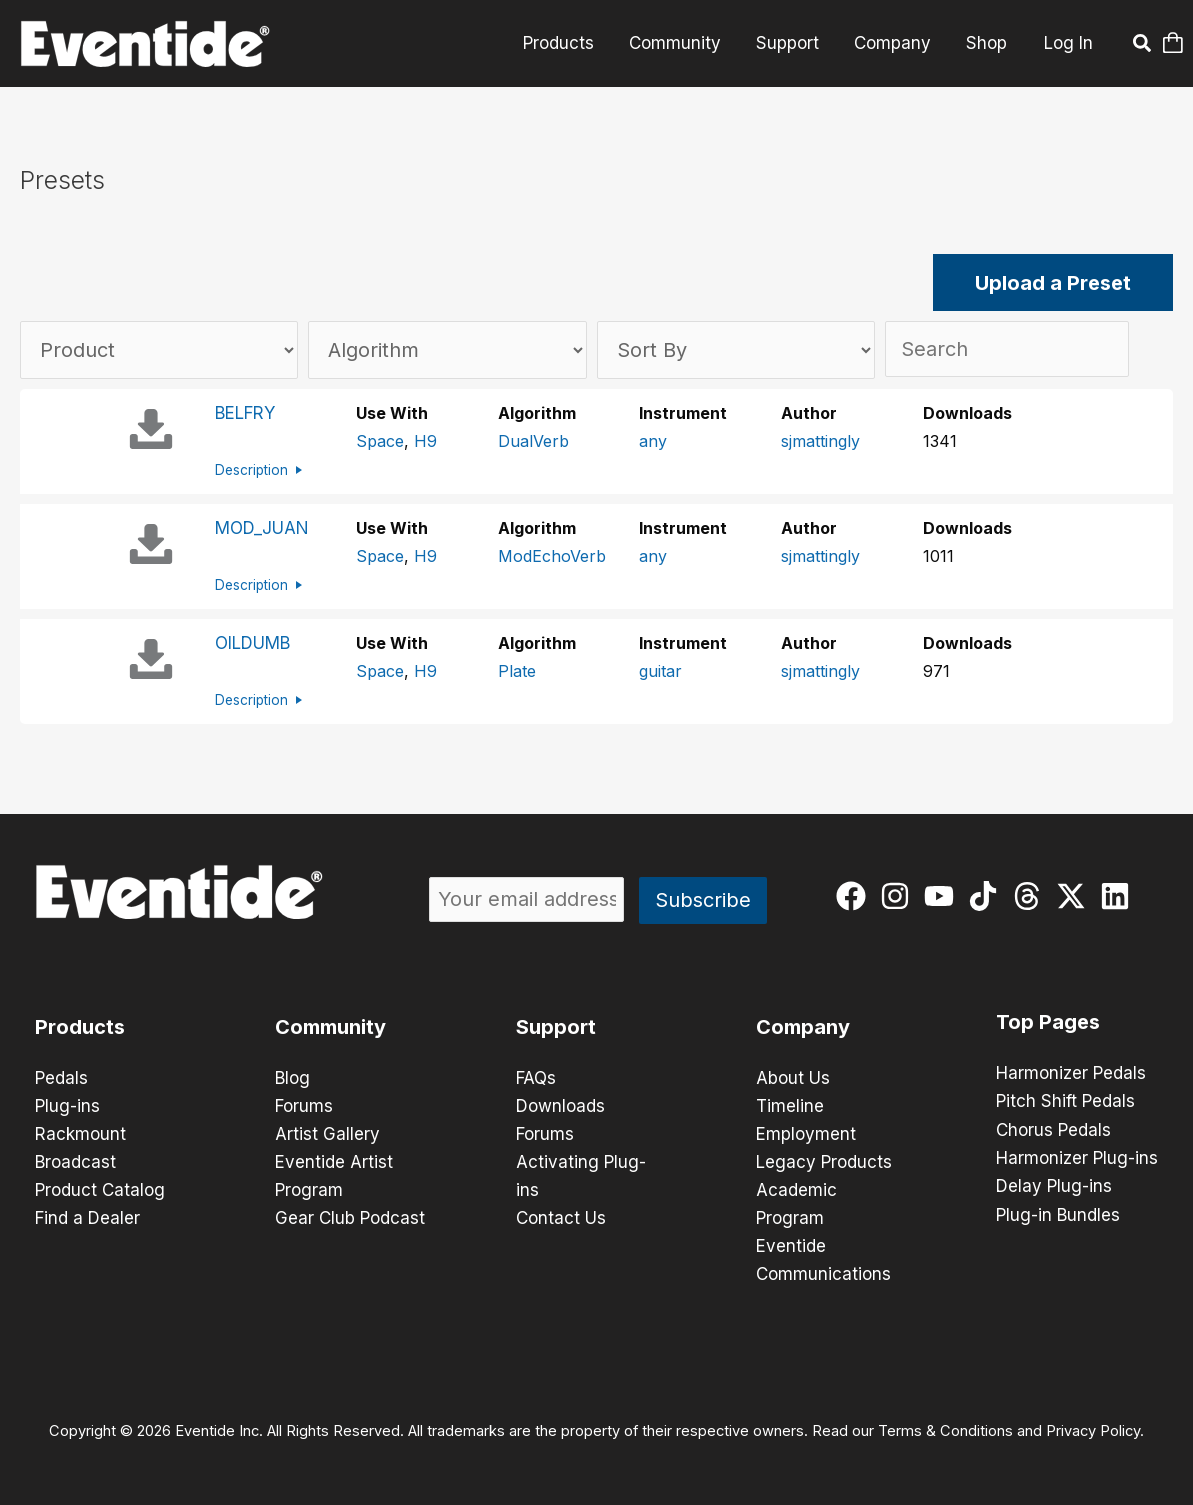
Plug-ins (67, 1106)
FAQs (536, 1078)
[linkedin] (1119, 896)
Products (562, 43)
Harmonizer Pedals (1071, 1073)
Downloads (560, 1106)
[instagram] (899, 896)
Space (380, 441)
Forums (304, 1106)
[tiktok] (987, 896)
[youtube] (943, 896)
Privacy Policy (1093, 1431)
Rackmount (80, 1134)
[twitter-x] (1075, 896)
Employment (806, 1134)
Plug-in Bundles (1058, 1213)
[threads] (1031, 896)
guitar (660, 671)
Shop (986, 43)
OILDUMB (252, 643)
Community (678, 43)
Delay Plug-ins (1054, 1185)
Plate (517, 671)
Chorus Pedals (1053, 1129)
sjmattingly (820, 441)
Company (893, 43)
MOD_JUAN (262, 528)
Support (789, 43)
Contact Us (561, 1218)
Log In (1068, 43)
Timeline (790, 1106)
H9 (425, 441)
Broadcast (75, 1162)
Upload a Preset (1053, 283)
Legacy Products (824, 1162)
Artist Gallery (327, 1134)
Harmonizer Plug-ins (1077, 1157)
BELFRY (245, 413)
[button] (1143, 46)
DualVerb (533, 441)
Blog (292, 1078)
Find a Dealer (87, 1218)
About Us (793, 1078)
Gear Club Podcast (350, 1218)
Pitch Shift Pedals (1065, 1101)
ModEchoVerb (552, 556)
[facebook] (855, 896)
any (653, 441)
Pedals (61, 1078)
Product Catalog (100, 1190)
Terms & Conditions (945, 1431)
